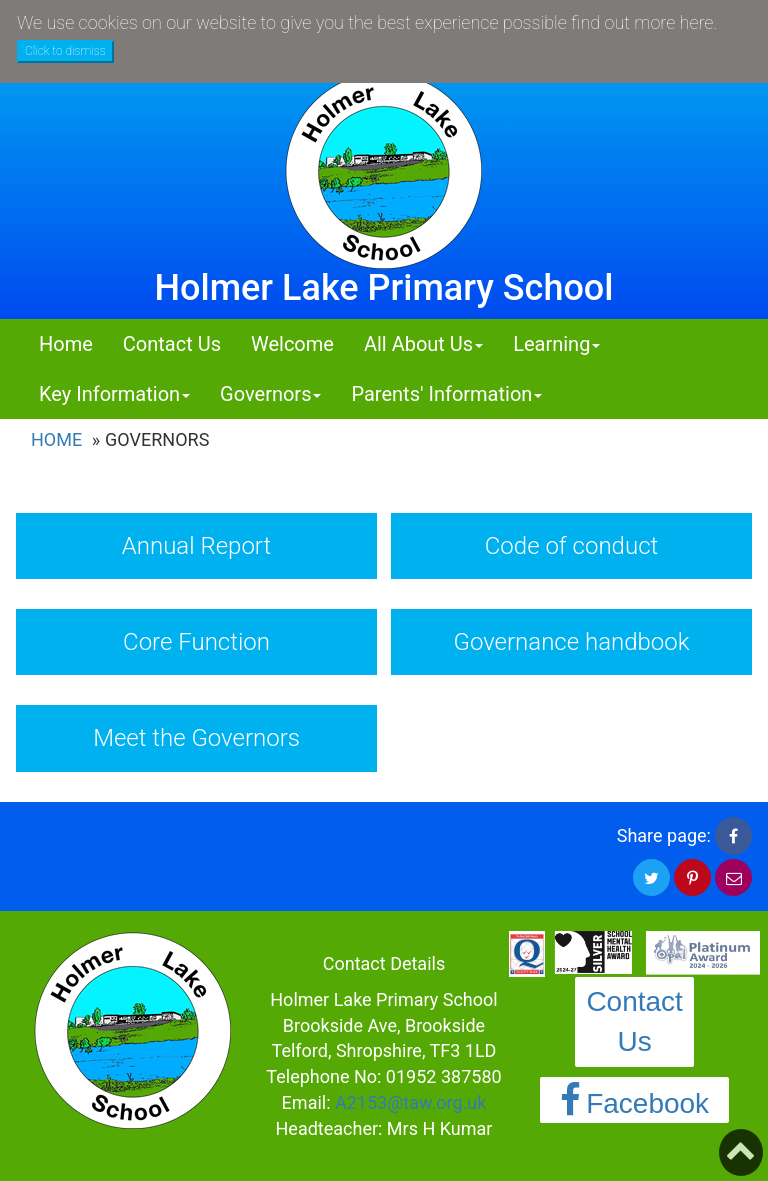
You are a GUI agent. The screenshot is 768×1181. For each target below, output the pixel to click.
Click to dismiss (65, 51)
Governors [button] (270, 394)
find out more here (642, 22)
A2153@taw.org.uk (410, 1102)
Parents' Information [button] (446, 394)
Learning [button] (556, 344)
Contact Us (172, 344)
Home (66, 344)
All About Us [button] (423, 344)
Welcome (292, 344)
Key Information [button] (114, 394)
